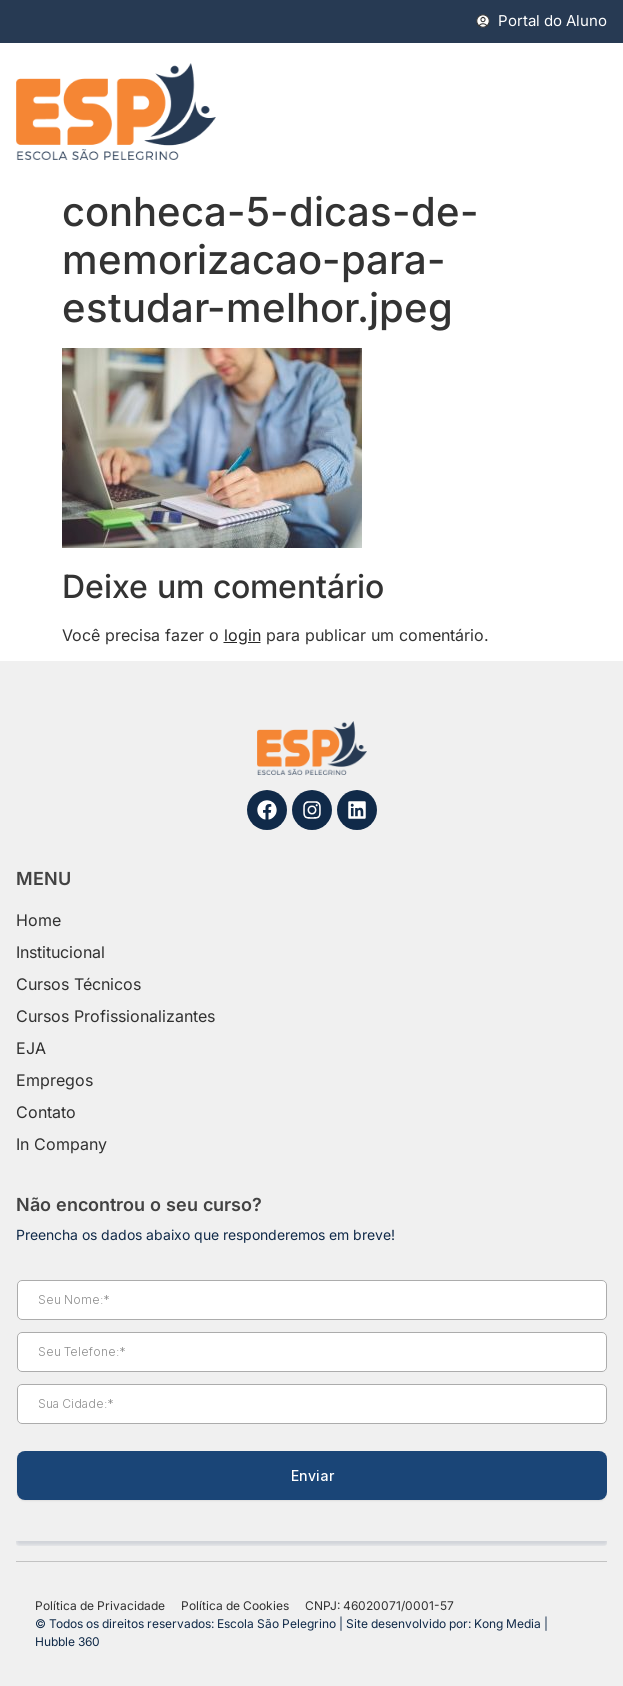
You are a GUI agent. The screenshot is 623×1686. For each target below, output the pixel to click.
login (242, 635)
